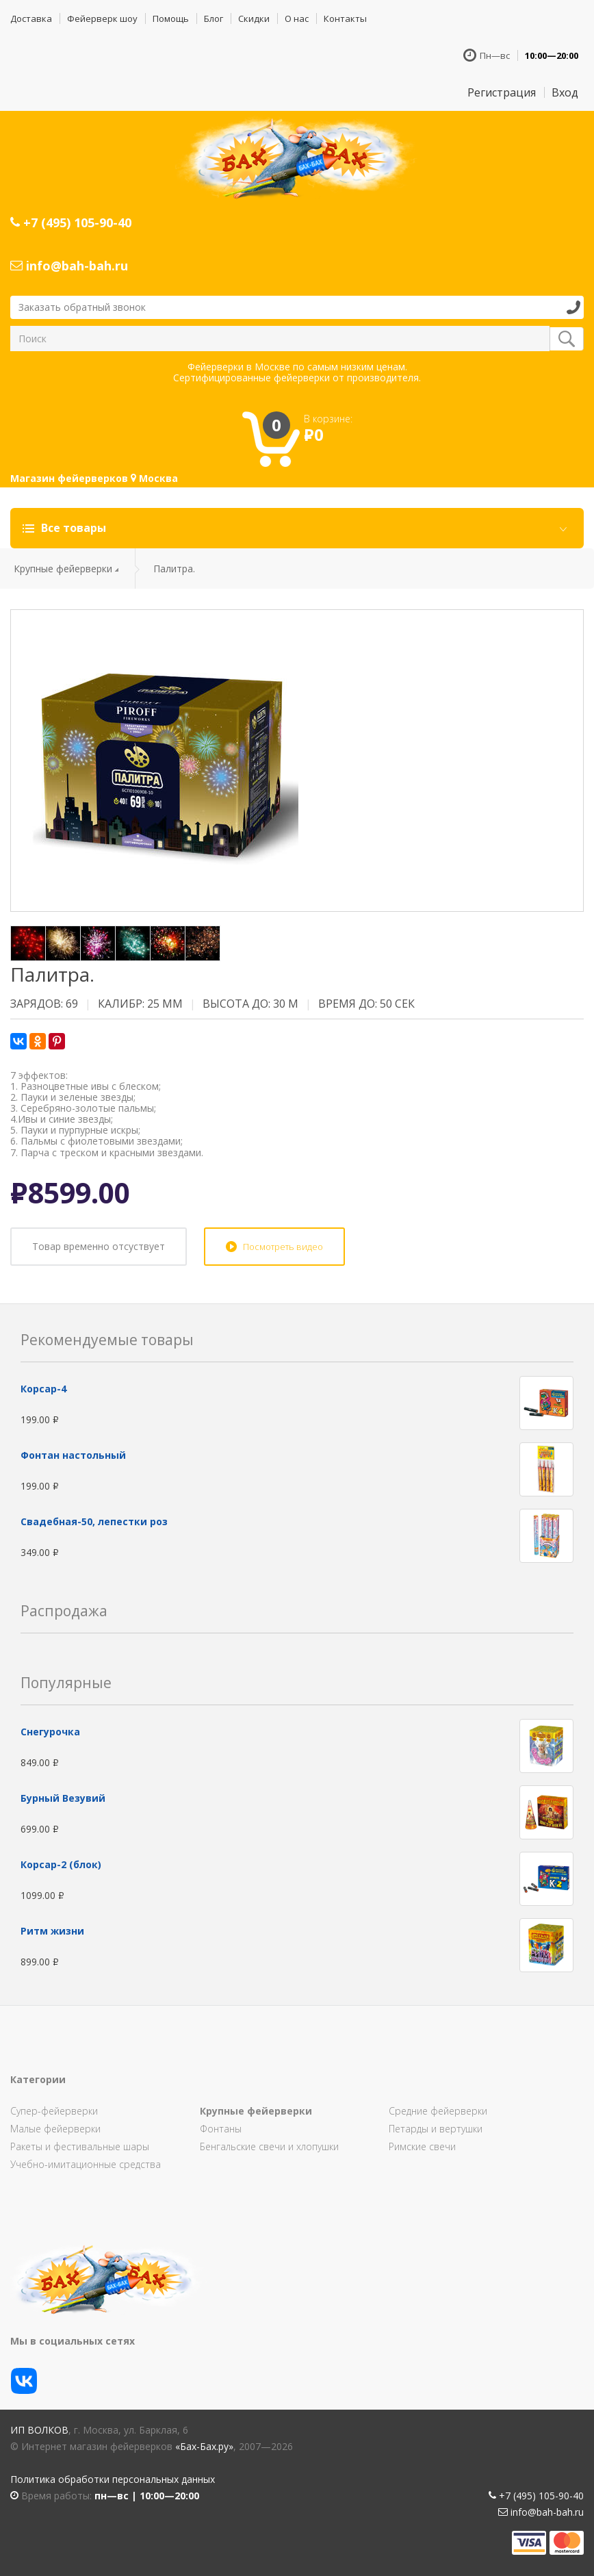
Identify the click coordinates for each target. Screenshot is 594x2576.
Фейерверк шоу (102, 18)
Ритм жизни (52, 1930)
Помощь (171, 18)
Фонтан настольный (73, 1455)
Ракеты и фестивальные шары (79, 2146)
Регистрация (501, 92)
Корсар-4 (43, 1388)
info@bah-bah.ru (69, 265)
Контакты (345, 18)
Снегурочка (50, 1731)
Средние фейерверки (438, 2110)
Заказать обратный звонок (82, 307)
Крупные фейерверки (63, 568)
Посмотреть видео (283, 1246)
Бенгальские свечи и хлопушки (269, 2146)
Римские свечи (422, 2146)
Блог (213, 18)
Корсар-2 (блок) (61, 1864)
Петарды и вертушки (435, 2128)
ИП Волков (39, 2429)
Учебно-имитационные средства (85, 2164)
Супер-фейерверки (54, 2110)
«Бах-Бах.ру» (204, 2446)
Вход (565, 92)
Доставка (31, 18)
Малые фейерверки (55, 2128)
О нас (297, 18)
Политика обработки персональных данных (112, 2479)
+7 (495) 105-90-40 (70, 222)
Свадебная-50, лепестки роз (94, 1521)
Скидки (254, 18)
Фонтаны (221, 2128)
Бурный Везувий (63, 1798)
